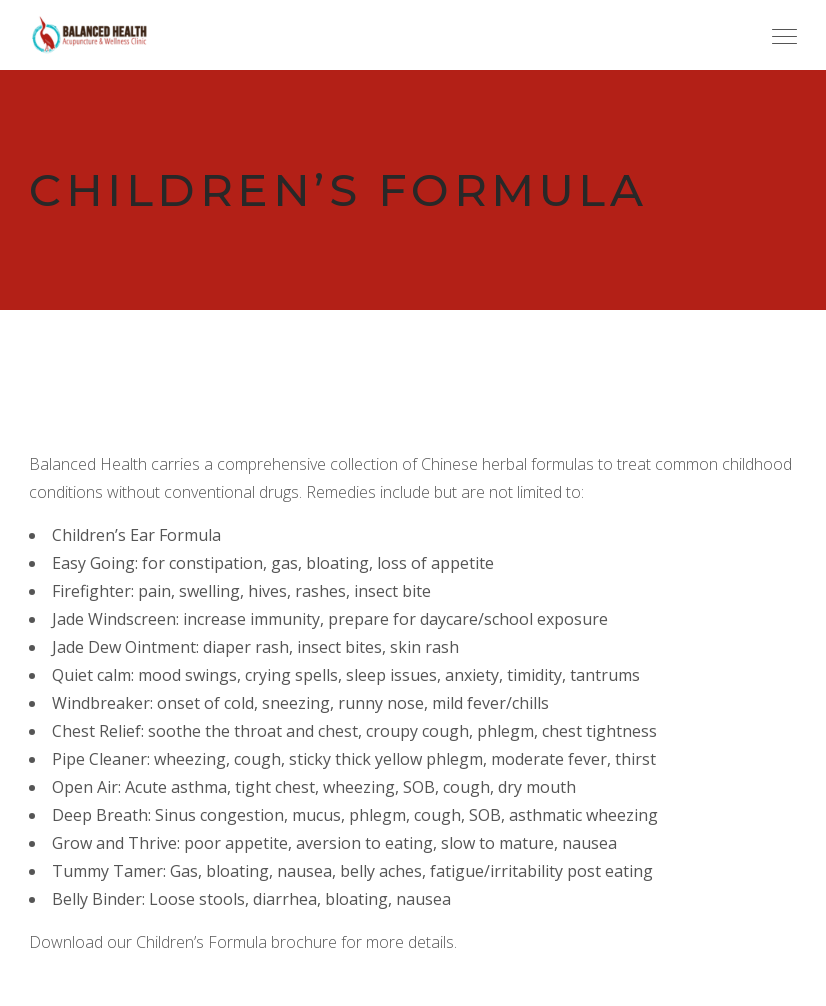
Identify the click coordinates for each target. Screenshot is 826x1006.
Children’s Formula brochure (236, 942)
